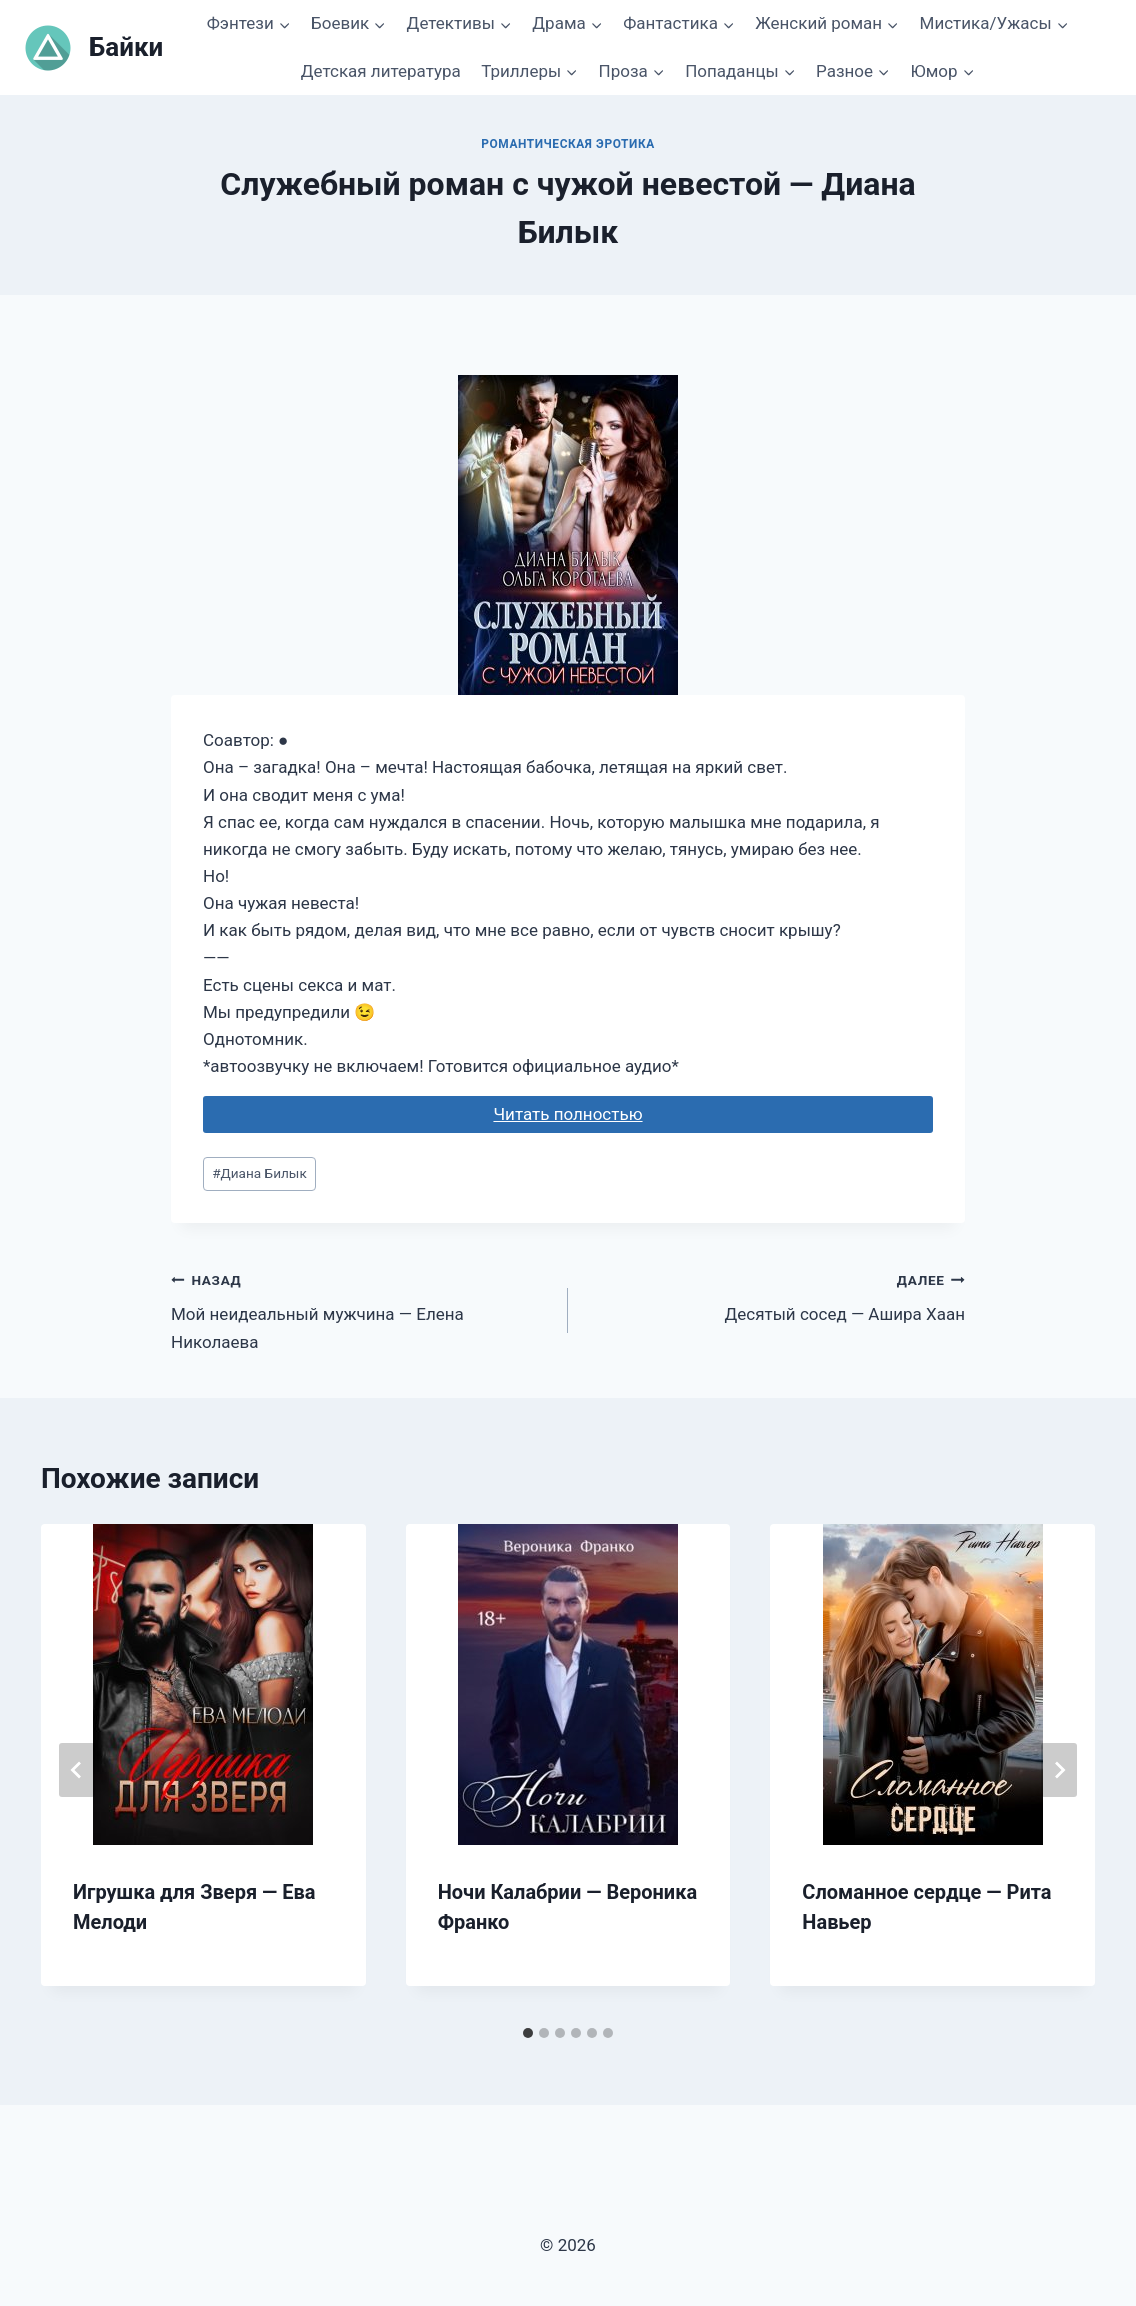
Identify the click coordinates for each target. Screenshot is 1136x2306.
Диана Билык (259, 1173)
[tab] (528, 2033)
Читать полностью (567, 1114)
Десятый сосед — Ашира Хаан (775, 1295)
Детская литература (381, 71)
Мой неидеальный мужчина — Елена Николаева (361, 1309)
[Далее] (1059, 1770)
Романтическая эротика (568, 144)
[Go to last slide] (77, 1770)
